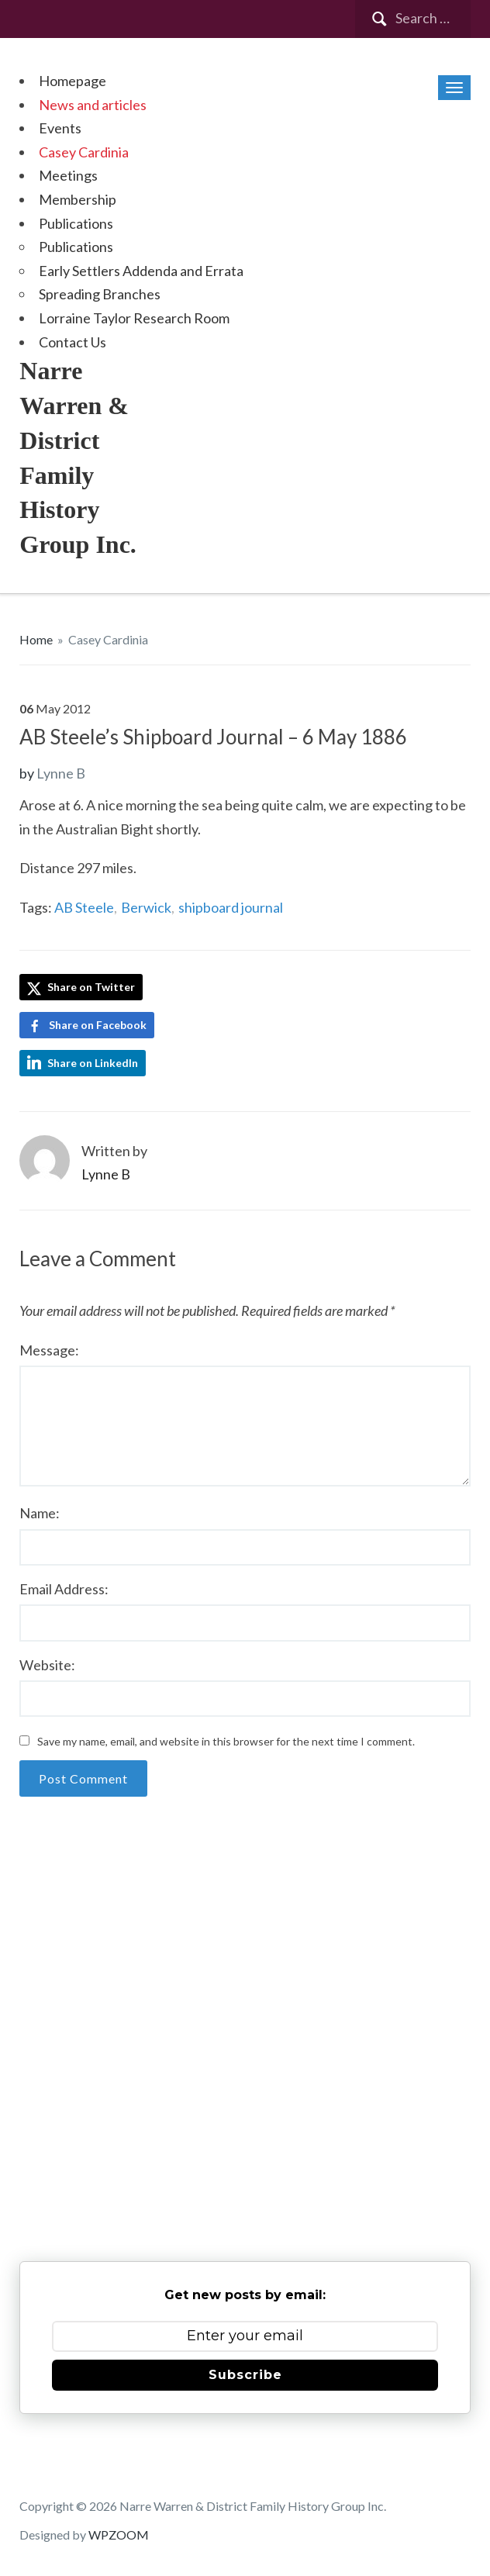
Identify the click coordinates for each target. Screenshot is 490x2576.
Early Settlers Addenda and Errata (141, 270)
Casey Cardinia (84, 152)
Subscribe (245, 2374)
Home (36, 639)
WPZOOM (118, 2534)
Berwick (146, 907)
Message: (49, 1350)
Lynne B (60, 773)
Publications (76, 223)
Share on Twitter (81, 988)
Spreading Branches (99, 293)
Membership (77, 199)
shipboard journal (230, 907)
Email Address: (64, 1588)
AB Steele (84, 907)
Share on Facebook (98, 1024)
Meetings (68, 175)
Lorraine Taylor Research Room (134, 317)
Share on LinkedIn (92, 1062)
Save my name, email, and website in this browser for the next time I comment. (226, 1741)
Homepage (72, 80)
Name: (39, 1512)
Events (60, 127)
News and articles (93, 104)
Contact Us (72, 341)
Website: (47, 1664)
